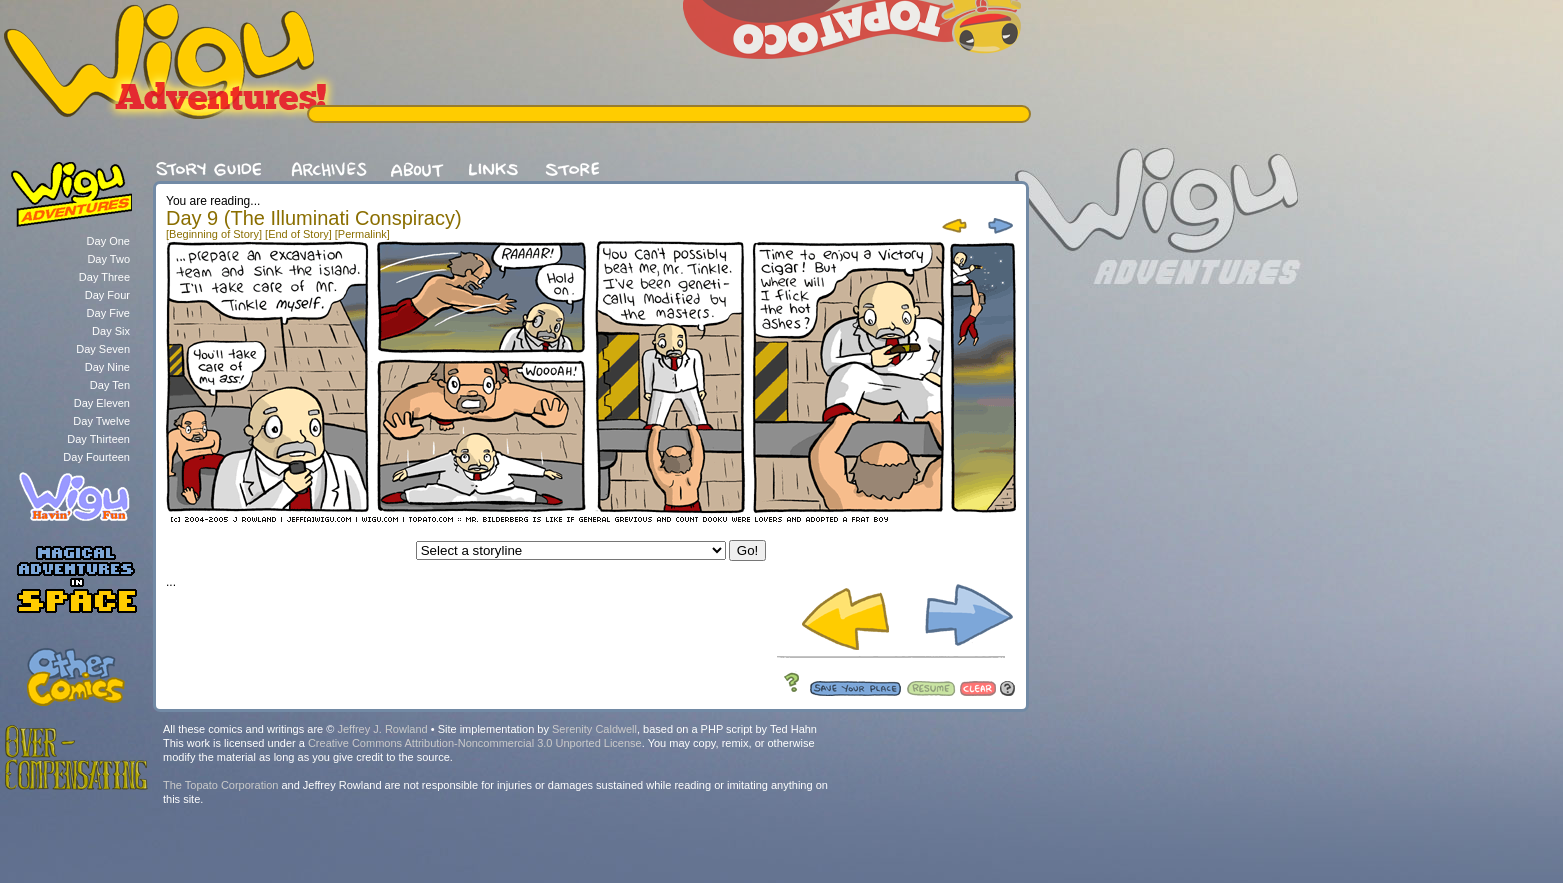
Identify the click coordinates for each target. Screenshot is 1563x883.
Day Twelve (101, 421)
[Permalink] (362, 234)
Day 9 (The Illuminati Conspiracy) (314, 218)
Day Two (108, 259)
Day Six (111, 331)
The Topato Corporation (220, 785)
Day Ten (110, 385)
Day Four (107, 295)
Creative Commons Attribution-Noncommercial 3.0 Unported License (475, 743)
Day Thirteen (98, 439)
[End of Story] (298, 234)
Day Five (108, 313)
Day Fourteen (96, 457)
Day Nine (107, 367)
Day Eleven (102, 403)
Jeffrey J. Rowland (382, 729)
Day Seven (103, 349)
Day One (108, 241)
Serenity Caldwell (594, 729)
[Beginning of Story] (214, 234)
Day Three (104, 277)
